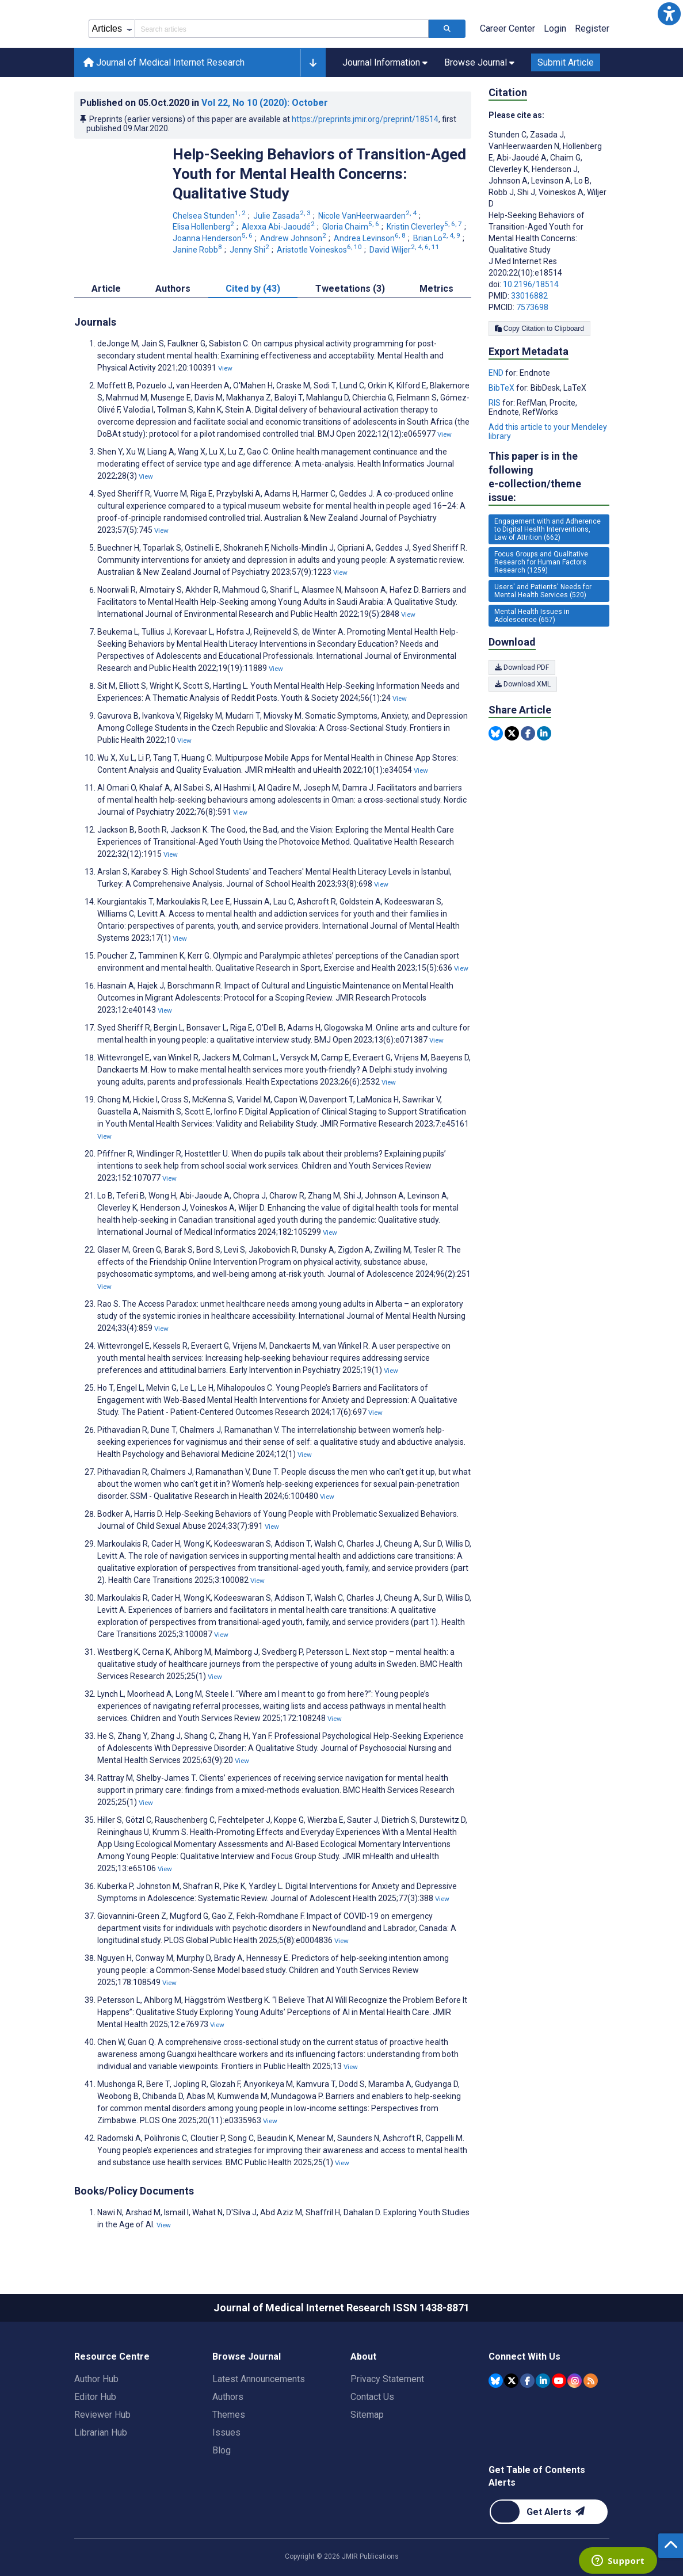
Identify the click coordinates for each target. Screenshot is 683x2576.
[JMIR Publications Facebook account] (527, 2380)
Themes (228, 2414)
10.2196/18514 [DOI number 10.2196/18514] (531, 284)
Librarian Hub (100, 2432)
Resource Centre (112, 2356)
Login (555, 28)
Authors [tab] (172, 288)
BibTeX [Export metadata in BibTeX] (502, 387)
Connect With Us (524, 2356)
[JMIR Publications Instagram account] (574, 2380)
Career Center (507, 28)
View (225, 368)
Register (592, 28)
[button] (669, 13)
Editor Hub (95, 2396)
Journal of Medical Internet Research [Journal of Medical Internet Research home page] (164, 62)
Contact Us (372, 2396)
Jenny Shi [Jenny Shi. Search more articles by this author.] (250, 249)
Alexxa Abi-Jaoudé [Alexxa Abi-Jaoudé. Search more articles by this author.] (279, 226)
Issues (226, 2432)
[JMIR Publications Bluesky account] (496, 2380)
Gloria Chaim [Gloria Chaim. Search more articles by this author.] (351, 226)
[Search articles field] (282, 29)
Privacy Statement (387, 2378)
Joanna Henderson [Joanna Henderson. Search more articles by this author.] (213, 238)
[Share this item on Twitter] (512, 733)
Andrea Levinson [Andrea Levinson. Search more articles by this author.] (370, 238)
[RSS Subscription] (590, 2380)
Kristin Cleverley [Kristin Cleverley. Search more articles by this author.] (425, 226)
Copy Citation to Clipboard (539, 329)
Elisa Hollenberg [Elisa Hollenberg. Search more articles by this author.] (204, 226)
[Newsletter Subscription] (549, 2511)
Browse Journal (246, 2356)
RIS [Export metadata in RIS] (495, 402)
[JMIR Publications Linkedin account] (543, 2380)
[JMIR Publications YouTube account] (559, 2380)
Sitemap (367, 2414)
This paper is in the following (549, 477)
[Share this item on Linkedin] (544, 733)
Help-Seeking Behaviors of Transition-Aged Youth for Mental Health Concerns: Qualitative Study (319, 174)
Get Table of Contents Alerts (537, 2476)
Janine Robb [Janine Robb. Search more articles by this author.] (198, 249)
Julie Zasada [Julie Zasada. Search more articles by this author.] (282, 215)
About (363, 2356)
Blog (221, 2450)
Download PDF (522, 667)
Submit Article (565, 62)
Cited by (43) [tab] (253, 288)
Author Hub (96, 2378)
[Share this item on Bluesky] (496, 733)
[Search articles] (447, 29)
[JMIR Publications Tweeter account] (511, 2380)
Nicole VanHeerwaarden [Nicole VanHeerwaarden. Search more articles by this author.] (368, 215)
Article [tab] (106, 288)
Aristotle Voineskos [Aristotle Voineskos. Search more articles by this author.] (320, 249)
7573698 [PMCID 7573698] (532, 307)
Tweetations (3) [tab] (350, 288)
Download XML (523, 684)
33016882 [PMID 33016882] (529, 295)
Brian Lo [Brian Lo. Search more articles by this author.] (437, 238)
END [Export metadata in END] (497, 372)
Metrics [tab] (436, 288)
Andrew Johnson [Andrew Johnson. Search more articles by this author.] (294, 238)
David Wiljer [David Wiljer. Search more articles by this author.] (405, 249)
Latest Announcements (258, 2378)
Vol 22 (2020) (264, 102)
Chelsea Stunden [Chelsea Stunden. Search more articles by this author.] (210, 215)
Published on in (204, 102)
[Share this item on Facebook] (528, 733)
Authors (227, 2396)
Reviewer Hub (102, 2414)
